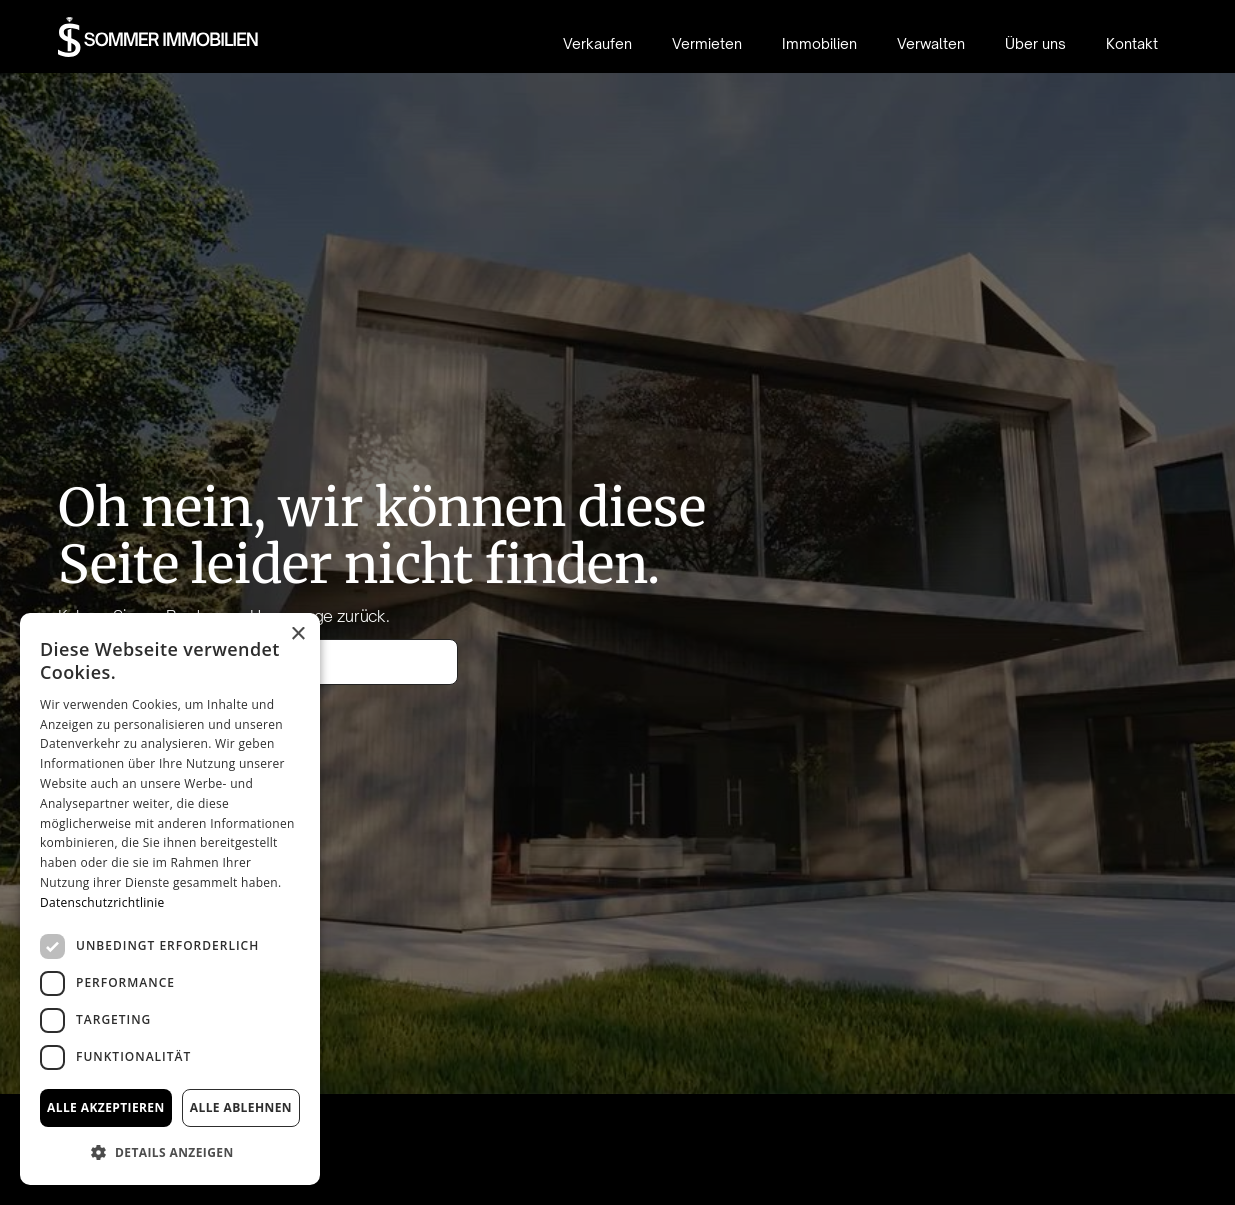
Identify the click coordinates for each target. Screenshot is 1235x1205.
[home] (158, 37)
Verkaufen (597, 43)
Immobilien (819, 43)
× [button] (297, 634)
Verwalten (931, 43)
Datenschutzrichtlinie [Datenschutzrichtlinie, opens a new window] (102, 902)
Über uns (1035, 43)
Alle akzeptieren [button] (106, 1107)
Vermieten (707, 43)
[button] (170, 1152)
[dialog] (170, 899)
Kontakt (1132, 43)
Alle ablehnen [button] (241, 1107)
